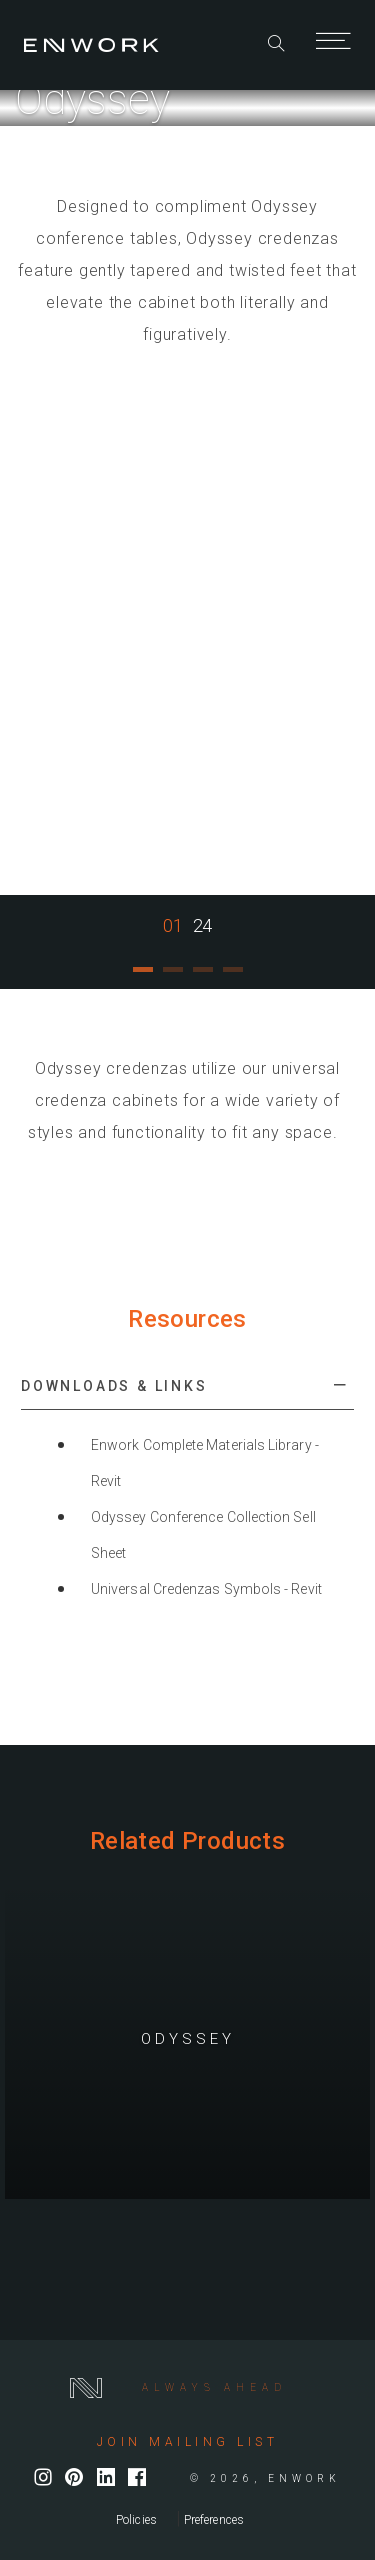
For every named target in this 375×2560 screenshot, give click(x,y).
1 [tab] (143, 977)
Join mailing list (188, 2442)
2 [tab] (173, 977)
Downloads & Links (114, 1386)
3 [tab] (203, 977)
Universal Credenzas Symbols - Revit (206, 1589)
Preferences (214, 2520)
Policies (136, 2520)
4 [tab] (233, 977)
